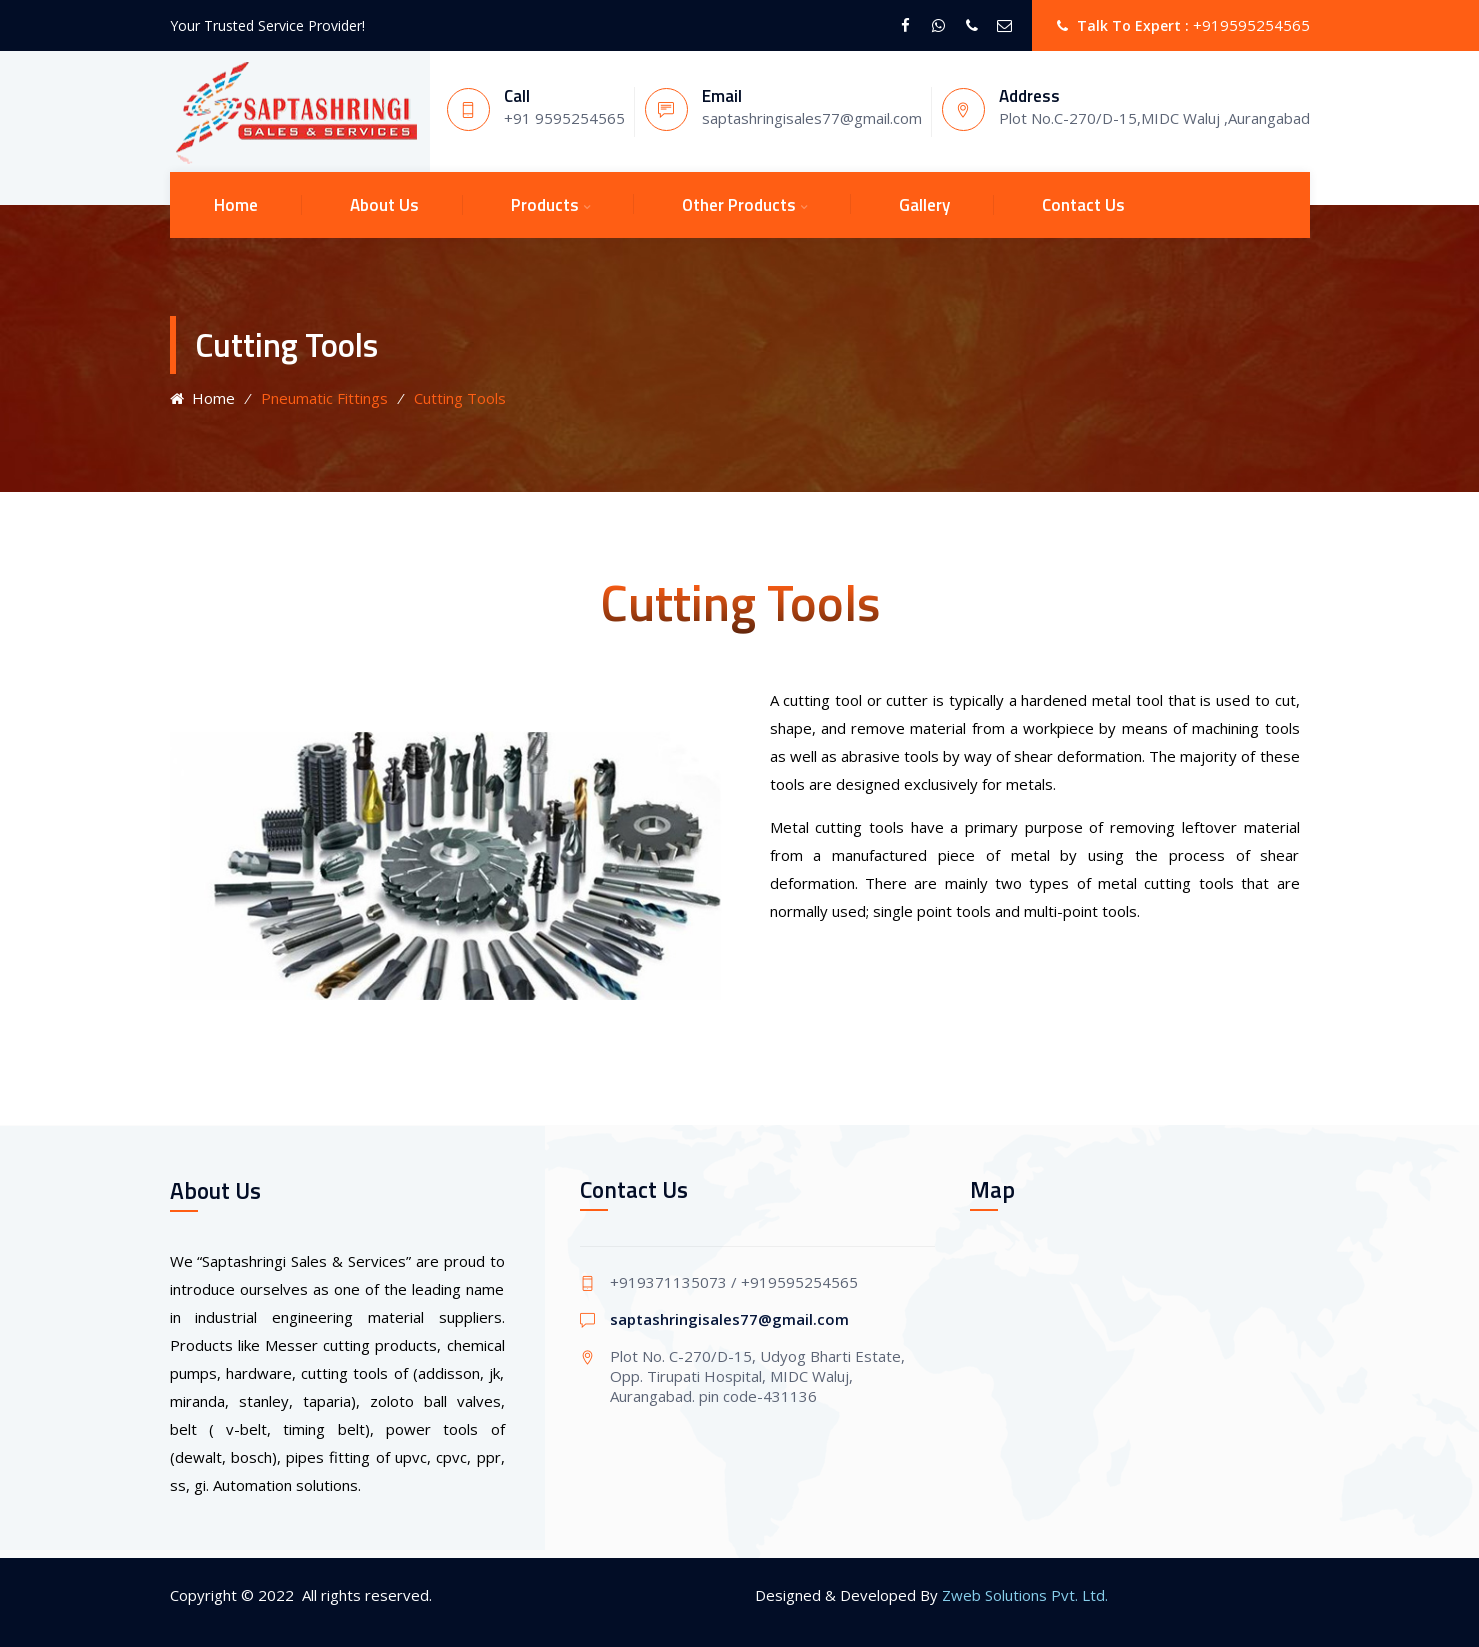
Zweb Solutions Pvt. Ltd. (1025, 1595)
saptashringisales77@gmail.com (729, 1319)
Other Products (739, 205)
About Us (384, 205)
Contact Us (1083, 205)
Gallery (924, 205)
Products (545, 205)
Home (236, 205)
